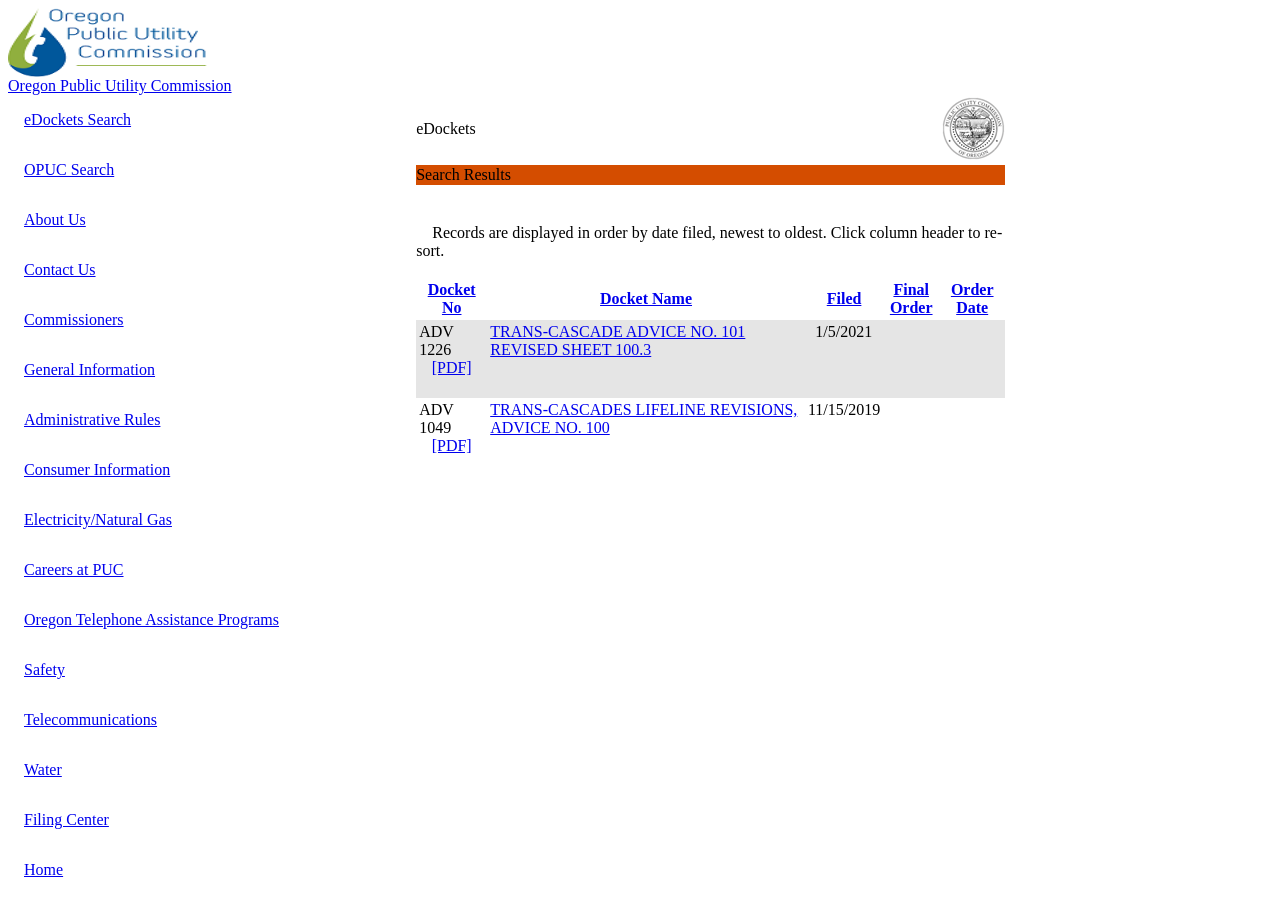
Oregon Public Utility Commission (120, 85)
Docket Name (646, 298)
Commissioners (74, 319)
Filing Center (66, 819)
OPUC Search (69, 169)
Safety (44, 669)
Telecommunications (90, 719)
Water (43, 769)
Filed (844, 298)
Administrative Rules (92, 419)
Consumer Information (97, 469)
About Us (55, 219)
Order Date (972, 298)
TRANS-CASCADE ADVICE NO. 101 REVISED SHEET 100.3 (617, 340)
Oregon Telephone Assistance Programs (151, 619)
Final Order (911, 298)
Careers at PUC (74, 569)
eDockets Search (77, 119)
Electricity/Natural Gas (98, 519)
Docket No (452, 298)
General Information (89, 369)
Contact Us (60, 269)
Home (43, 869)
